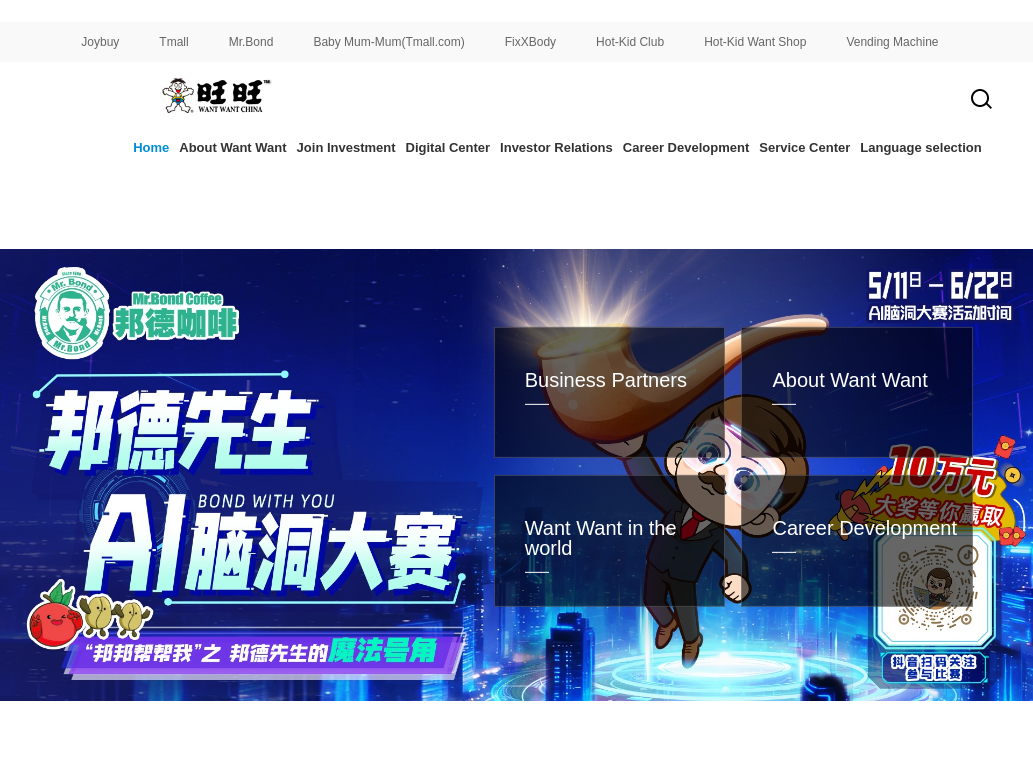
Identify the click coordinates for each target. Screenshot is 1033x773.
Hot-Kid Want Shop (755, 42)
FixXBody (530, 42)
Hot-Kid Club (630, 42)
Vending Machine (892, 42)
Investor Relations (556, 147)
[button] (389, 724)
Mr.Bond (251, 42)
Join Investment (346, 147)
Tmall (173, 42)
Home (151, 147)
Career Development (686, 147)
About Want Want (232, 147)
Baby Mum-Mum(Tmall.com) (388, 42)
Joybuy (100, 42)
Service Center (804, 147)
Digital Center (448, 147)
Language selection (920, 147)
